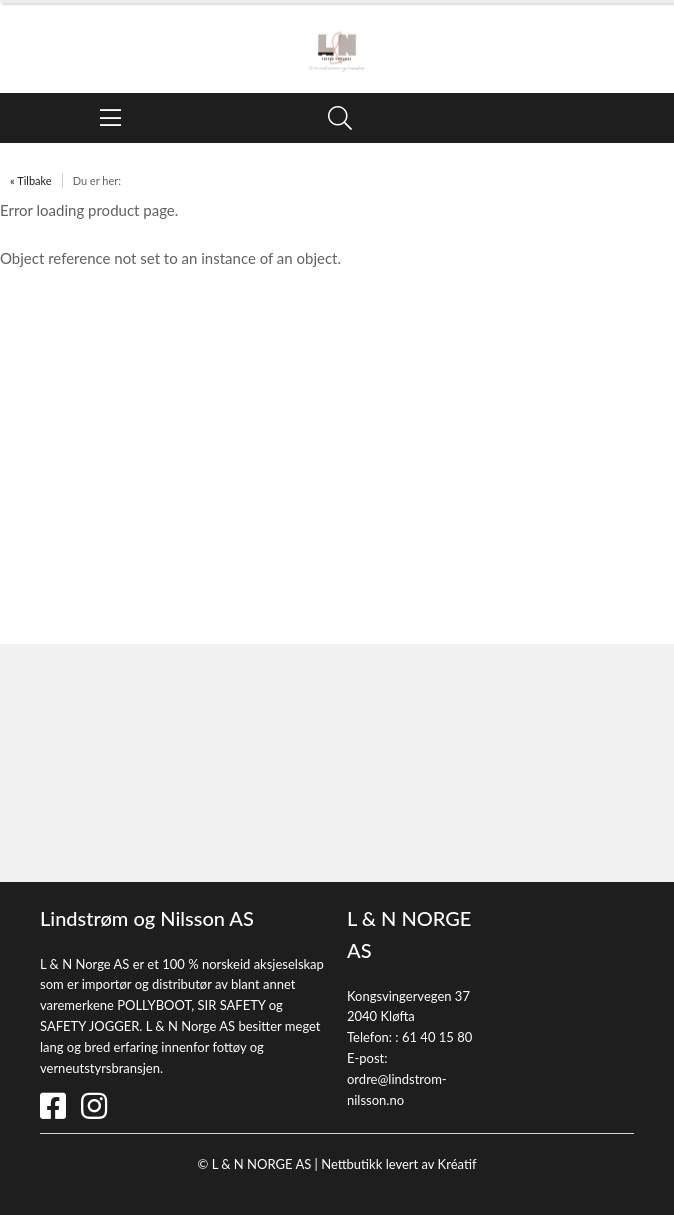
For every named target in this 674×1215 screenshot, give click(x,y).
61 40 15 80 (437, 1037)
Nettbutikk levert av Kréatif (398, 1164)
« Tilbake (31, 180)
